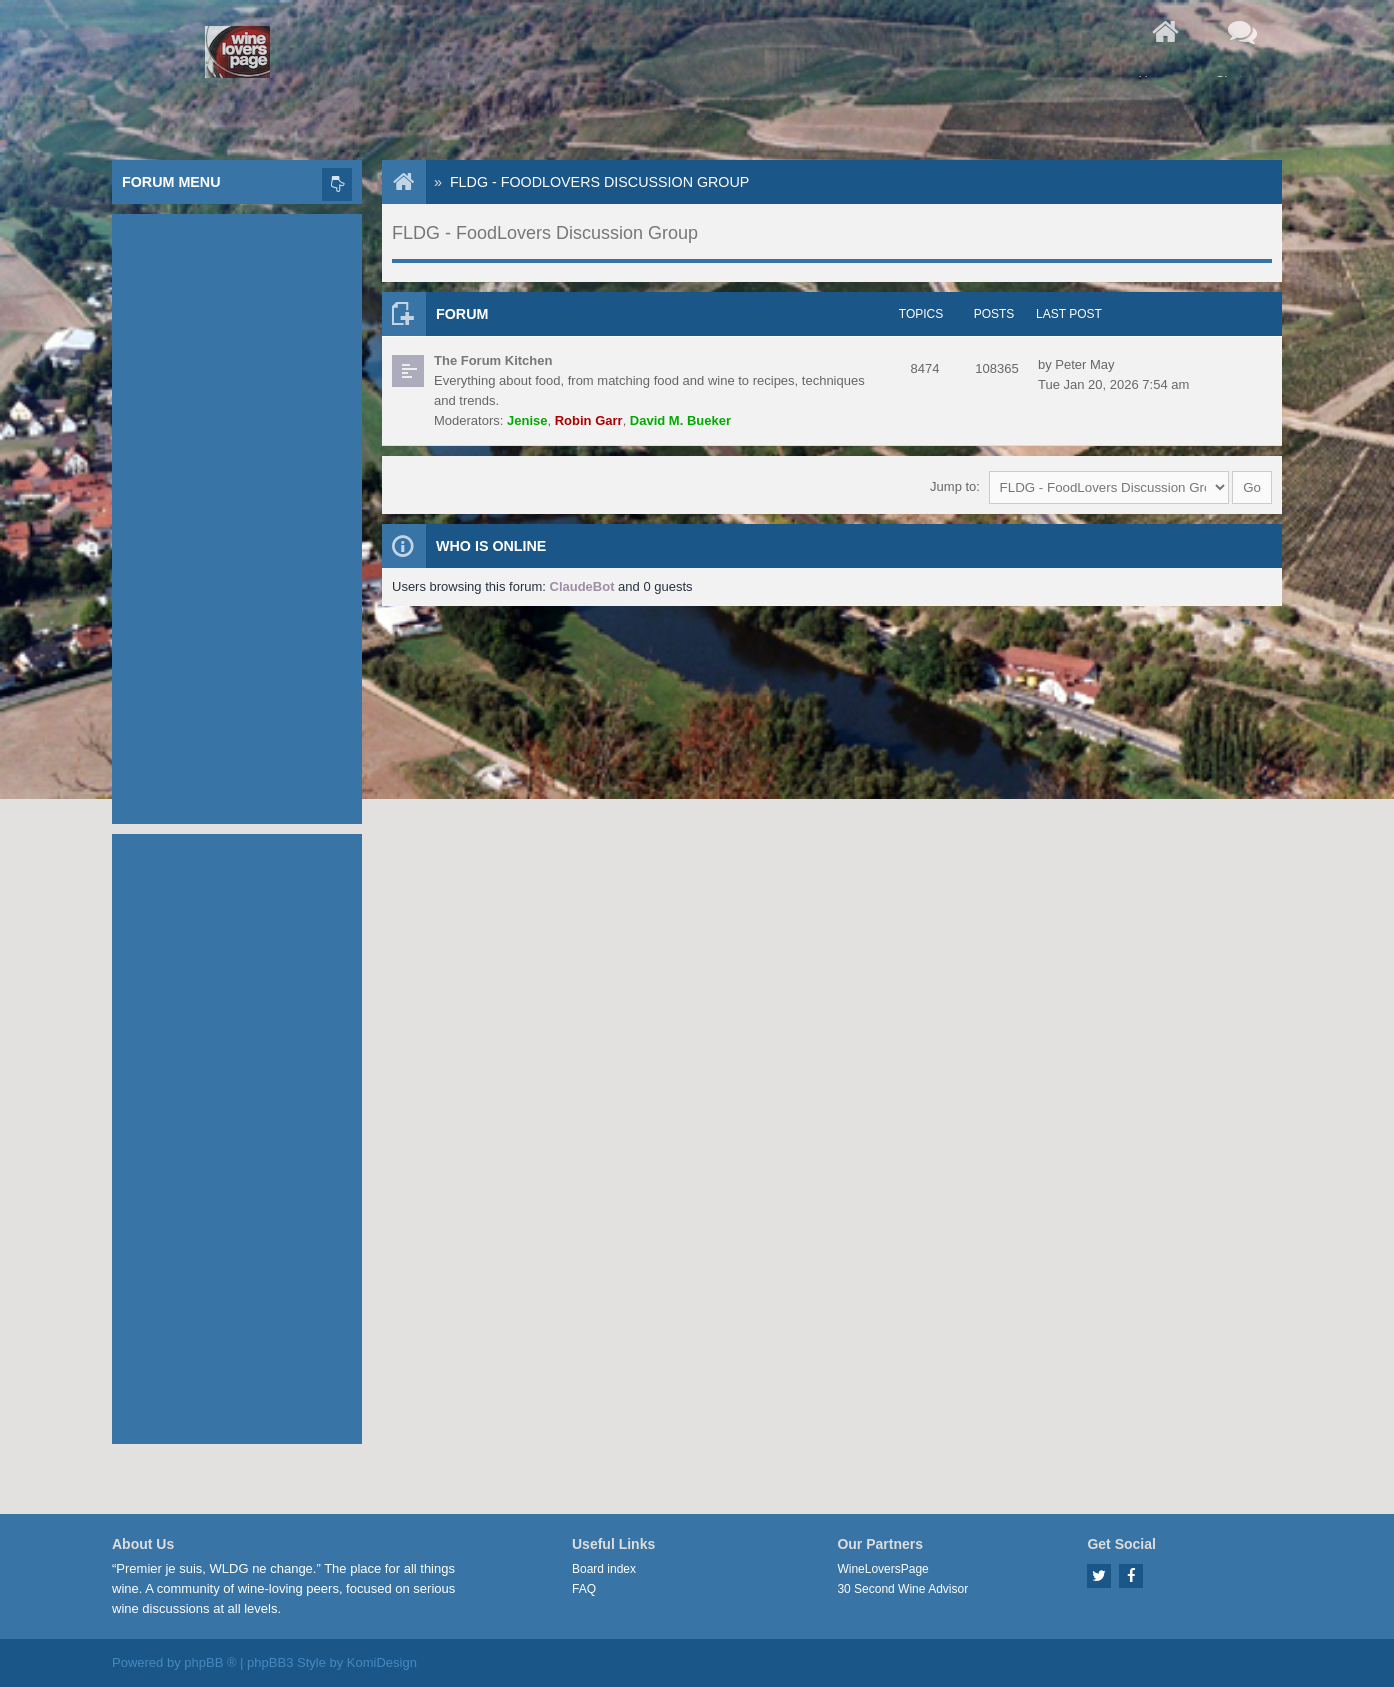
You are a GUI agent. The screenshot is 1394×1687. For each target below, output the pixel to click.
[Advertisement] (237, 514)
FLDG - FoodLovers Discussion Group (599, 182)
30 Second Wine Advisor (902, 1589)
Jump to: (955, 486)
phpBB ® (210, 1662)
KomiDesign (382, 1662)
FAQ (584, 1589)
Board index (604, 1569)
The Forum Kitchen (493, 360)
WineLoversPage (882, 1569)
